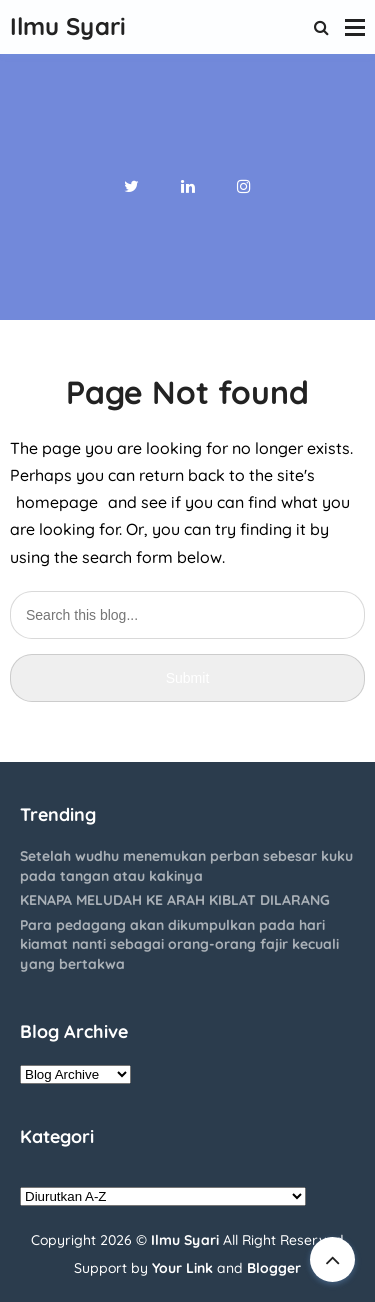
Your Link (182, 1268)
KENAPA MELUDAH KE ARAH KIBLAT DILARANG (175, 900)
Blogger (274, 1268)
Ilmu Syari (185, 1240)
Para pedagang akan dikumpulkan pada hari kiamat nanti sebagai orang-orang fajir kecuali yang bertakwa (179, 944)
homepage (57, 502)
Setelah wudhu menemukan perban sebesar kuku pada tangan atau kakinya (186, 866)
